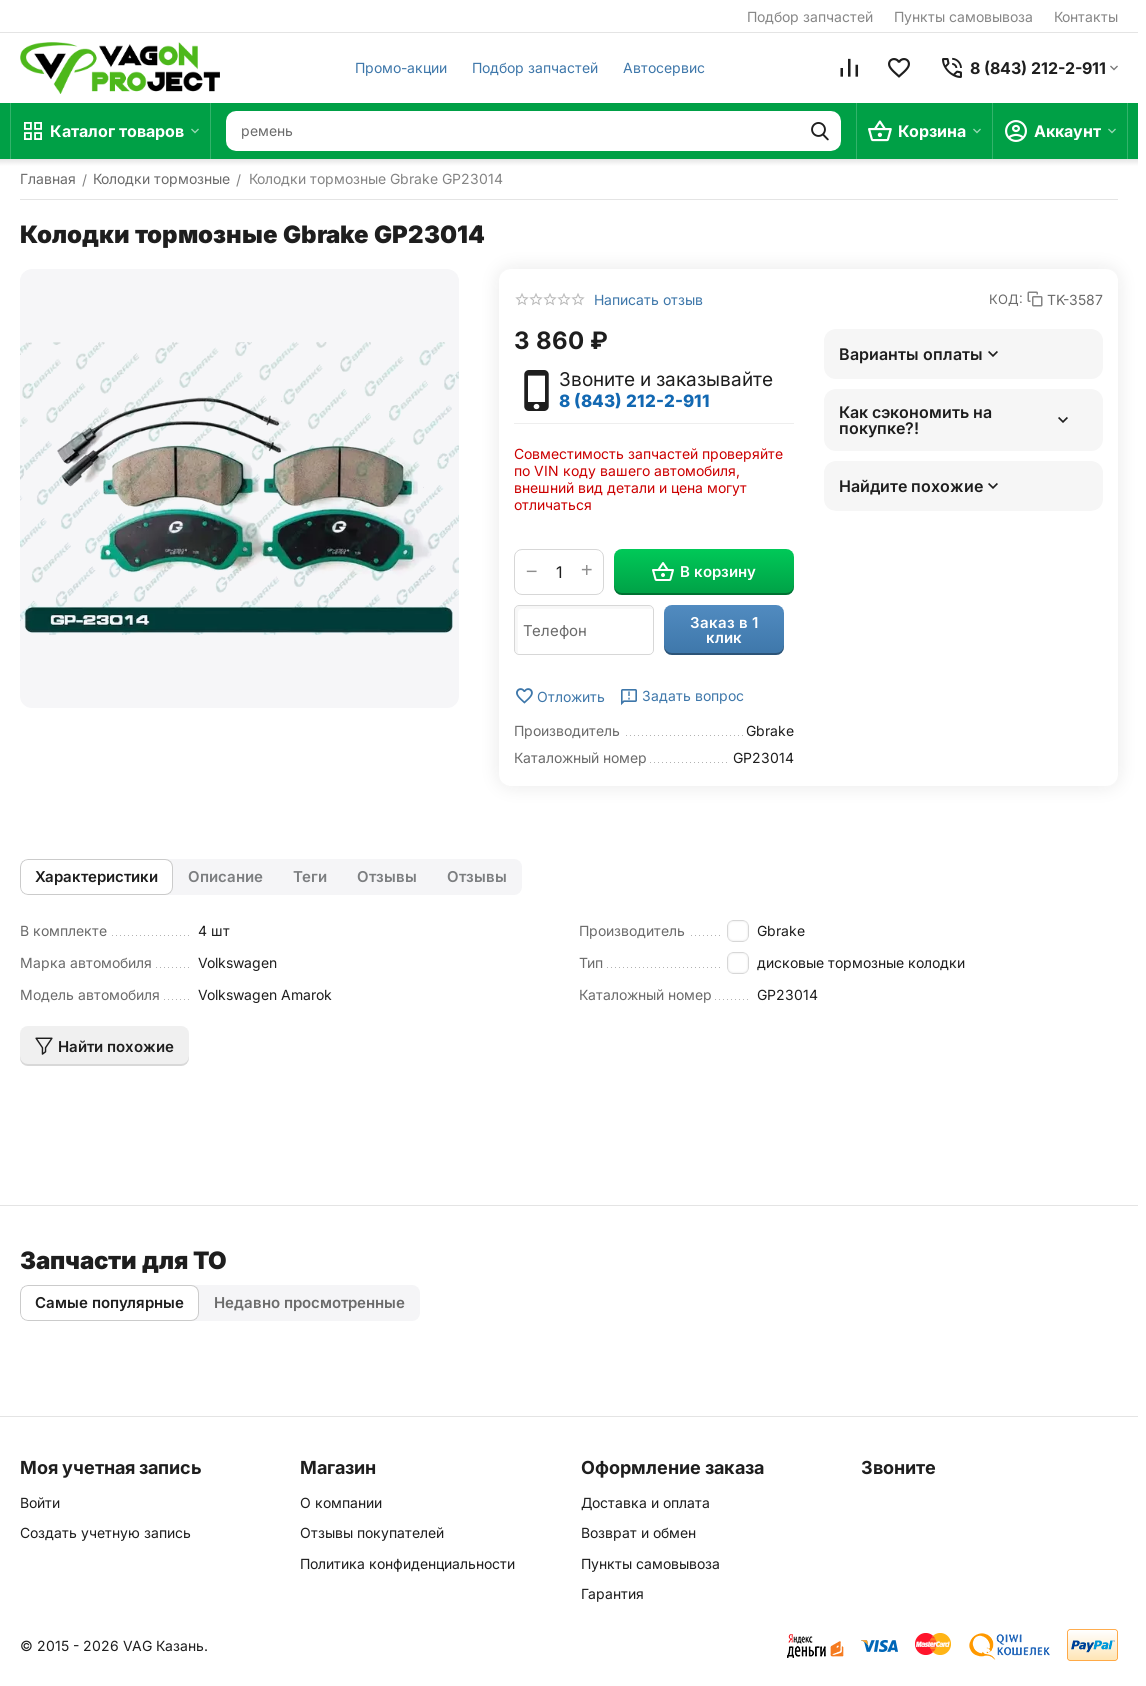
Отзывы (387, 876)
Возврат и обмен (638, 1532)
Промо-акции (401, 67)
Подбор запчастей (810, 16)
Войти (40, 1502)
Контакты (1086, 16)
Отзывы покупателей (372, 1532)
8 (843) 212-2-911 (634, 401)
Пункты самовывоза (963, 16)
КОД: (1006, 299)
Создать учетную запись (105, 1532)
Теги (310, 876)
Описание (225, 876)
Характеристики (96, 876)
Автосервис (664, 67)
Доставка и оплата (645, 1502)
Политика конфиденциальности (407, 1563)
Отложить (559, 696)
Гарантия (612, 1593)
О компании (341, 1502)
